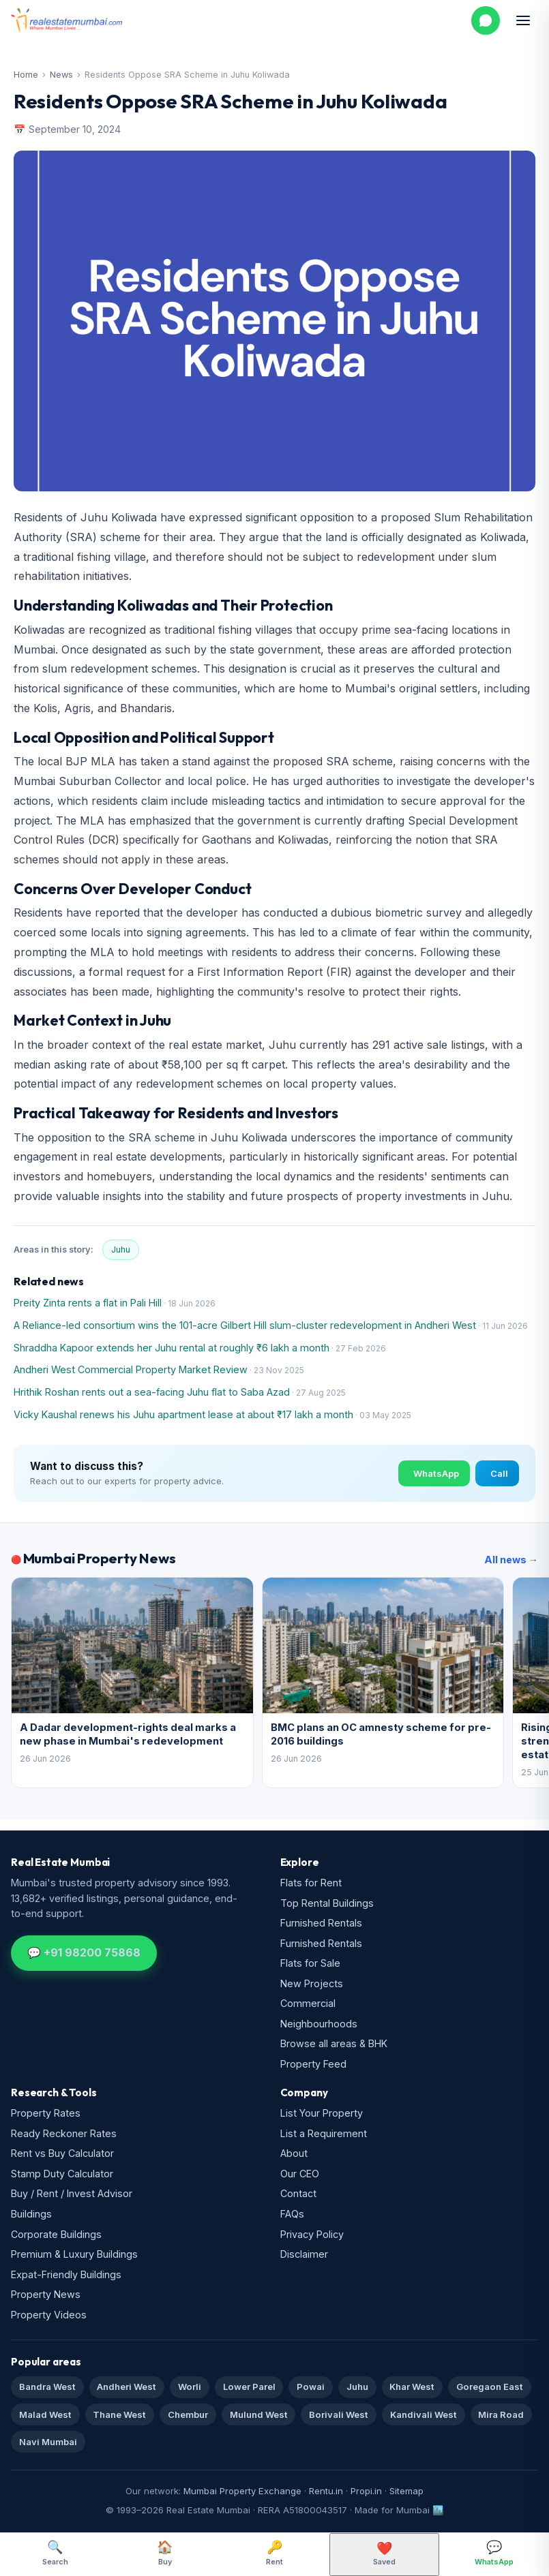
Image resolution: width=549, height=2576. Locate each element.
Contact (298, 2193)
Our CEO (299, 2173)
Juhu (120, 1249)
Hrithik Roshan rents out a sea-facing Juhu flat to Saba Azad (152, 1392)
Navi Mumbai (48, 2441)
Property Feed (313, 2064)
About (294, 2153)
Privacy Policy (312, 2234)
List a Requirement (323, 2133)
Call (499, 1473)
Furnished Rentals (321, 1923)
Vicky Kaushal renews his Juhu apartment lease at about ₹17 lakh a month (183, 1414)
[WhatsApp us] (485, 20)
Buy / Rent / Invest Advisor (71, 2193)
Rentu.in (326, 2490)
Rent (274, 2552)
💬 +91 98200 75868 (83, 1952)
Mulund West (259, 2414)
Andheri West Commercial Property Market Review (131, 1369)
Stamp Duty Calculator (62, 2173)
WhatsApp (436, 1473)
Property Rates (45, 2113)
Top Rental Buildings (327, 1903)
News (61, 75)
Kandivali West (423, 2414)
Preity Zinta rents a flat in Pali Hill (88, 1302)
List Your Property (321, 2113)
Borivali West (338, 2414)
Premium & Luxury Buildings (74, 2254)
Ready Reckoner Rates (64, 2133)
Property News (45, 2294)
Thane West (119, 2414)
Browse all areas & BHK (333, 2043)
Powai (311, 2386)
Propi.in (366, 2490)
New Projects (311, 1983)
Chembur (188, 2414)
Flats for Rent (311, 1882)
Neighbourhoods (318, 2023)
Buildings (31, 2214)
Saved (384, 2554)
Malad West (45, 2414)
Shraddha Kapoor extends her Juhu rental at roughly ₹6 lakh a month (171, 1347)
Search (55, 2552)
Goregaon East (489, 2386)
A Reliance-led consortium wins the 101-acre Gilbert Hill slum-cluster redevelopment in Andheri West (245, 1325)
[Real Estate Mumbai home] (66, 20)
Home (26, 75)
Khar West (411, 2386)
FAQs (292, 2214)
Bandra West (47, 2386)
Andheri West (126, 2386)
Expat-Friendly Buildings (66, 2274)
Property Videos (49, 2314)
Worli (189, 2386)
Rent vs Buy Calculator (62, 2153)
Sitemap (406, 2490)
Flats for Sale (310, 1963)
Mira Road (501, 2414)
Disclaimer (304, 2254)
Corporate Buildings (56, 2234)
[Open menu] (523, 20)
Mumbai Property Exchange (242, 2490)
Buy (165, 2552)
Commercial (308, 2003)
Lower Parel (249, 2386)
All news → (511, 1559)
